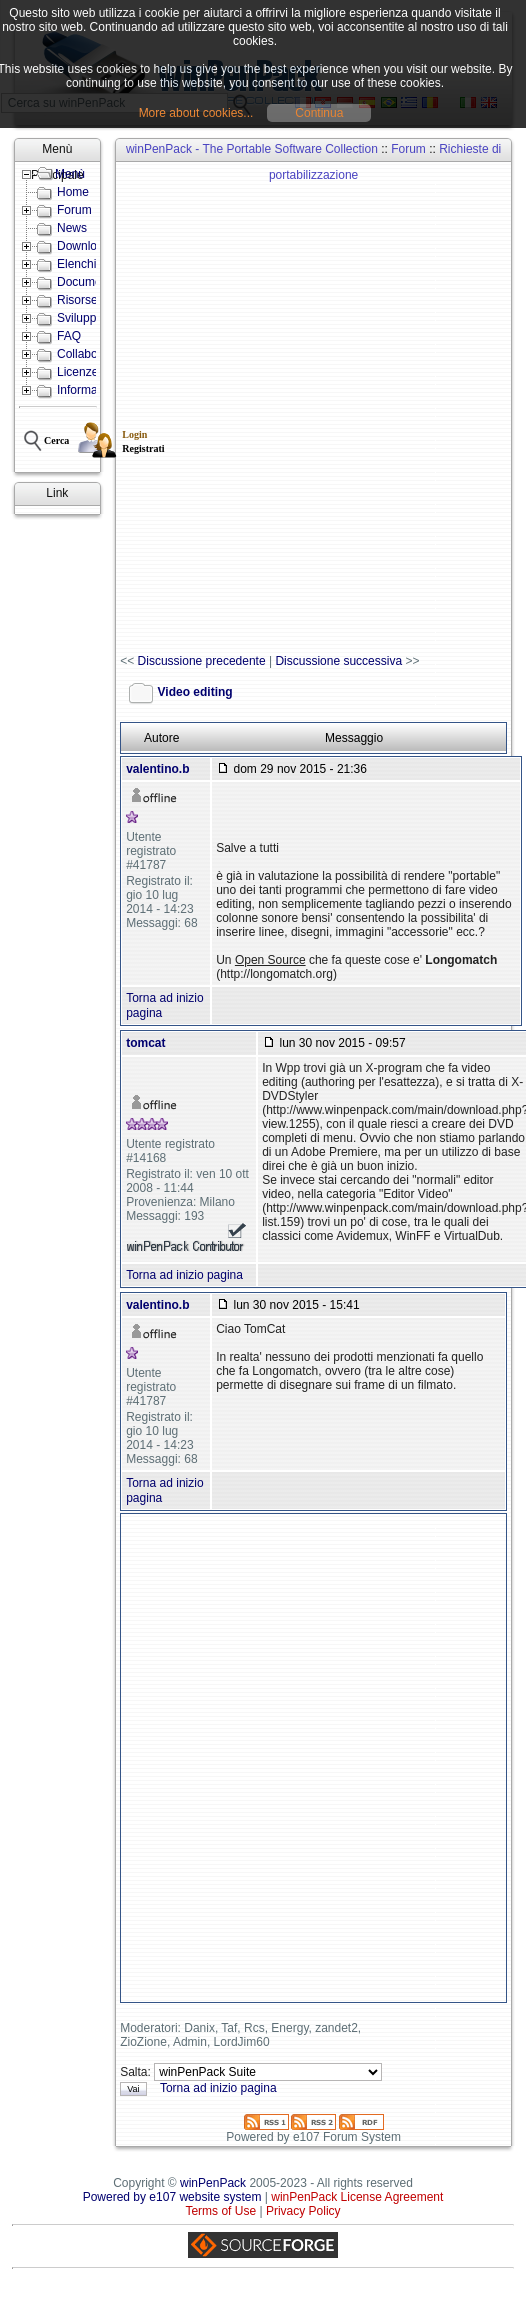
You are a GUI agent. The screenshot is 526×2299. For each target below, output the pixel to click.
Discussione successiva (338, 661)
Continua (319, 113)
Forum (408, 149)
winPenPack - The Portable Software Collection (252, 149)
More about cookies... (196, 113)
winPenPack (213, 2183)
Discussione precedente (202, 661)
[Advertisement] (250, 408)
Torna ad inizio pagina (184, 1275)
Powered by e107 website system (172, 2197)
